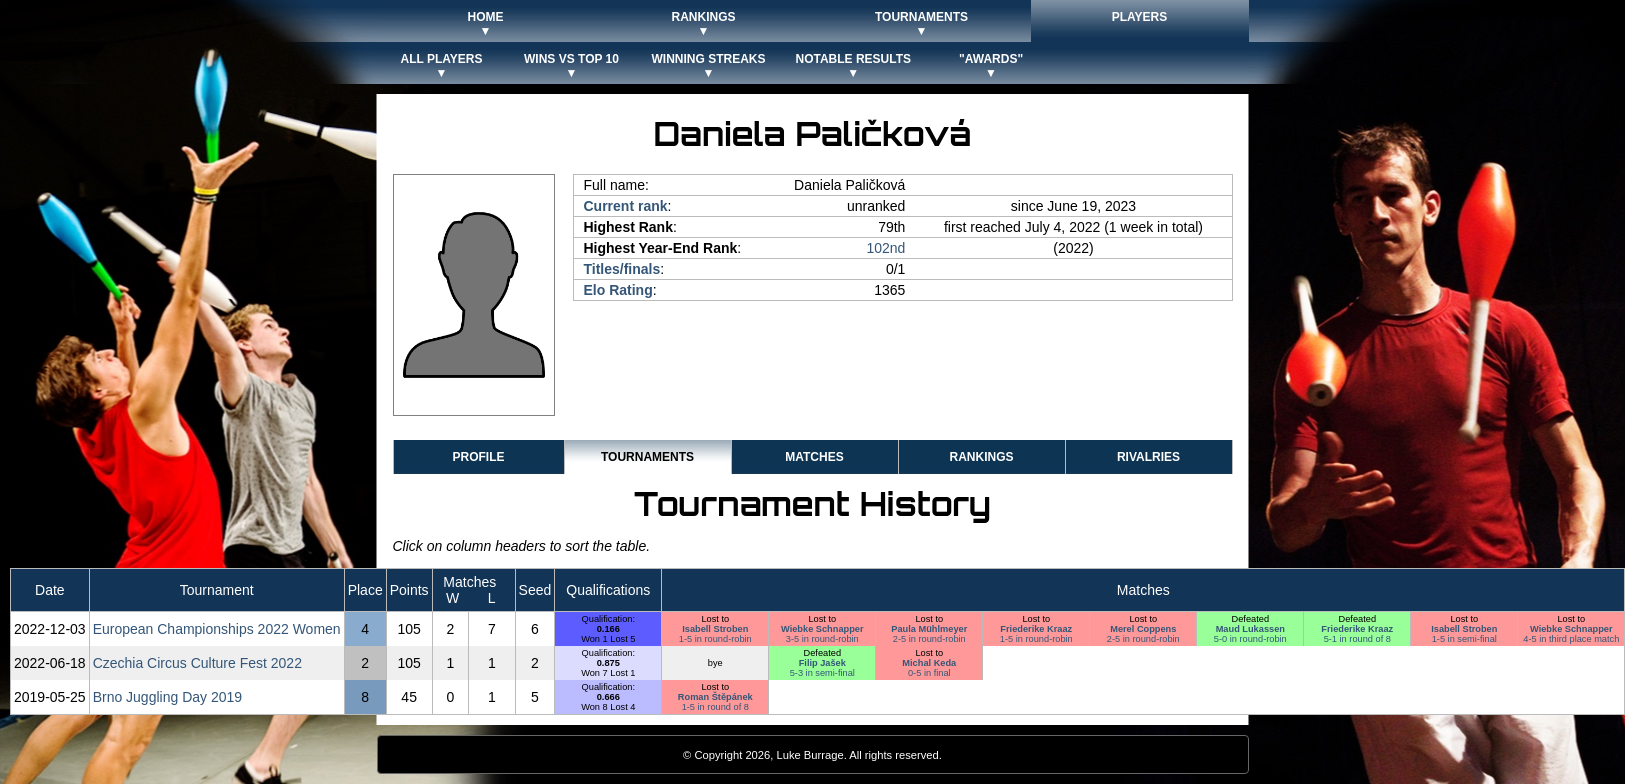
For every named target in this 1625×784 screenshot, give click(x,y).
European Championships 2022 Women (217, 629)
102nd (885, 248)
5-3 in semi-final (822, 673)
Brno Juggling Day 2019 (167, 697)
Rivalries (1148, 457)
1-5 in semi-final (1464, 639)
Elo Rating (618, 290)
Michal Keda (929, 663)
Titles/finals (622, 269)
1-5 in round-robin (715, 639)
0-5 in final (929, 673)
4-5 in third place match (1571, 639)
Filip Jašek (822, 663)
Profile (478, 457)
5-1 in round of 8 (1357, 639)
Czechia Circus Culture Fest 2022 (197, 663)
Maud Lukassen (1250, 629)
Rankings (981, 457)
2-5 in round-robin (929, 639)
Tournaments (647, 457)
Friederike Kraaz (1036, 629)
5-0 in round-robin (1250, 639)
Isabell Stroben (715, 629)
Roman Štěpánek (715, 697)
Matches (814, 457)
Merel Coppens (1143, 629)
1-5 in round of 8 (715, 707)
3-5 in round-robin (822, 639)
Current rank (626, 206)
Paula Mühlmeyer (929, 629)
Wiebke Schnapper (822, 629)
